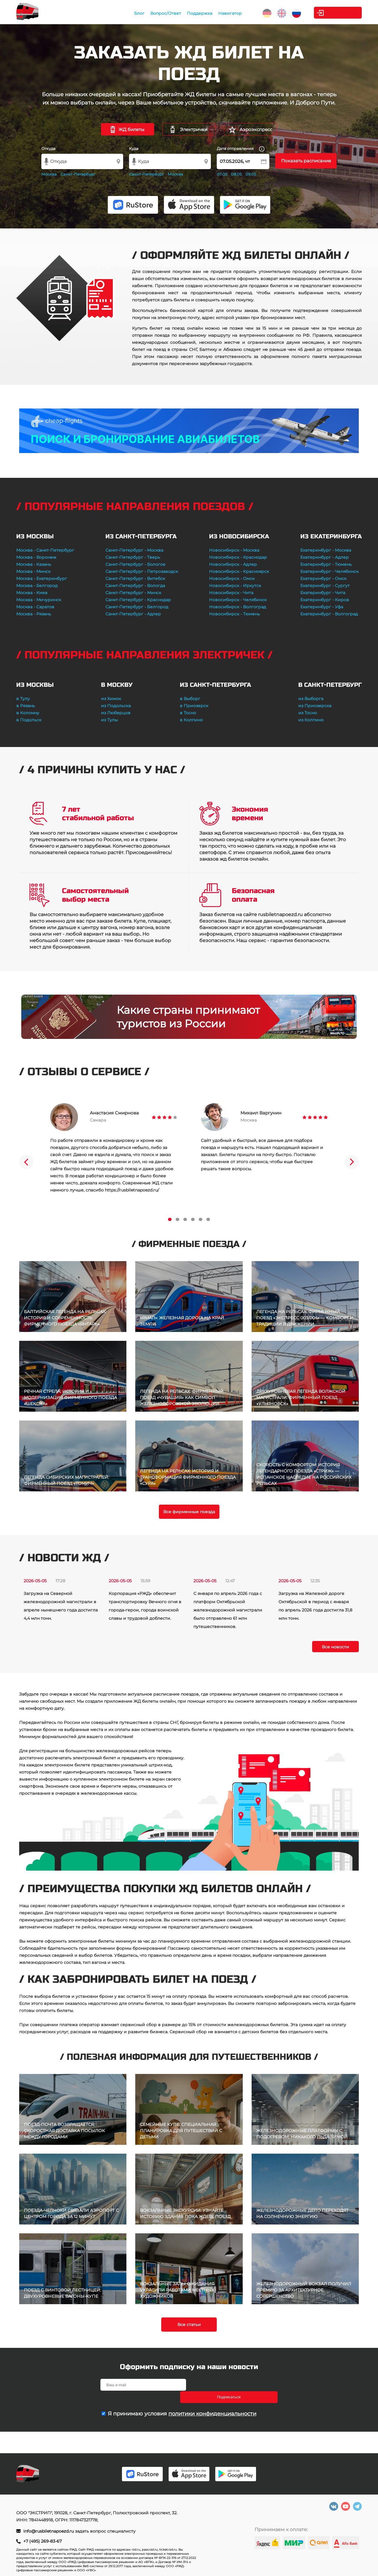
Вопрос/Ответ (157, 13)
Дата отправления (241, 149)
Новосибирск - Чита (231, 592)
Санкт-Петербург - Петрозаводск (141, 571)
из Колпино (311, 720)
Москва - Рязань (33, 614)
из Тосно (307, 712)
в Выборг (190, 698)
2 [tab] (177, 1219)
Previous (26, 1162)
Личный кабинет (338, 12)
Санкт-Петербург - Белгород (136, 606)
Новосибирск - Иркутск (235, 585)
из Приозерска (314, 705)
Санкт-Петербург (78, 174)
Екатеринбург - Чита (322, 592)
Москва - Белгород (37, 585)
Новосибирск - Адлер (233, 564)
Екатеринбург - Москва (325, 550)
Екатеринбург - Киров (324, 599)
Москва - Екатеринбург (41, 578)
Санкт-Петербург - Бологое (135, 564)
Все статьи (189, 2324)
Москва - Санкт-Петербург (45, 550)
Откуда (48, 148)
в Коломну (27, 712)
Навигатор (221, 13)
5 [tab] (200, 1219)
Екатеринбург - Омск (323, 578)
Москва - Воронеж (36, 557)
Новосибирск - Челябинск (238, 599)
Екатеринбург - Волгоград (329, 614)
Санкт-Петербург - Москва (134, 550)
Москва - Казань (33, 564)
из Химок (111, 698)
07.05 (222, 174)
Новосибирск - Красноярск (239, 571)
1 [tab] (170, 1219)
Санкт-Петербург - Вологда (135, 585)
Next (352, 1162)
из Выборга (310, 698)
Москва (49, 174)
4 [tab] (193, 1219)
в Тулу (23, 698)
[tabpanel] (113, 1148)
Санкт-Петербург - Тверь (132, 557)
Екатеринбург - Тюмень (326, 564)
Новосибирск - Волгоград (237, 606)
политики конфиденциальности (212, 2401)
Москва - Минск (33, 571)
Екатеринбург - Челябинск (329, 571)
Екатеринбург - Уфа (321, 606)
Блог (131, 13)
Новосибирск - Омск (232, 578)
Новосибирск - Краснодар (238, 557)
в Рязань (25, 705)
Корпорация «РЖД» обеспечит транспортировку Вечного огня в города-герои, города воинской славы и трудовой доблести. (145, 1606)
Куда (134, 148)
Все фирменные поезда (189, 1511)
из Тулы (109, 720)
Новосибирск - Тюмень (234, 614)
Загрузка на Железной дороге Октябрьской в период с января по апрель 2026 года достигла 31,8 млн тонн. (315, 1606)
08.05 (236, 174)
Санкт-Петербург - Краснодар (138, 599)
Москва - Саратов (35, 606)
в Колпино (191, 720)
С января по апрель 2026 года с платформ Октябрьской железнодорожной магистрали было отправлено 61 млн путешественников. (227, 1610)
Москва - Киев (32, 592)
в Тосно (188, 712)
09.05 (250, 174)
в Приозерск (194, 705)
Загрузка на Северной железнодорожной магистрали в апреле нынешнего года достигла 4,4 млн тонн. (61, 1606)
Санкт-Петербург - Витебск (135, 578)
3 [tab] (185, 1219)
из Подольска (116, 705)
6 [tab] (208, 1219)
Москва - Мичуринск (38, 599)
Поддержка (191, 13)
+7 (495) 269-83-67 (42, 2541)
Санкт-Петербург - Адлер (133, 614)
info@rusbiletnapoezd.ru (49, 2531)
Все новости (335, 1647)
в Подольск (28, 720)
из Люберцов (116, 712)
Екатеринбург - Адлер (324, 557)
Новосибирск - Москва (234, 550)
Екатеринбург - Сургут (325, 585)
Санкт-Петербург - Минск (133, 592)
